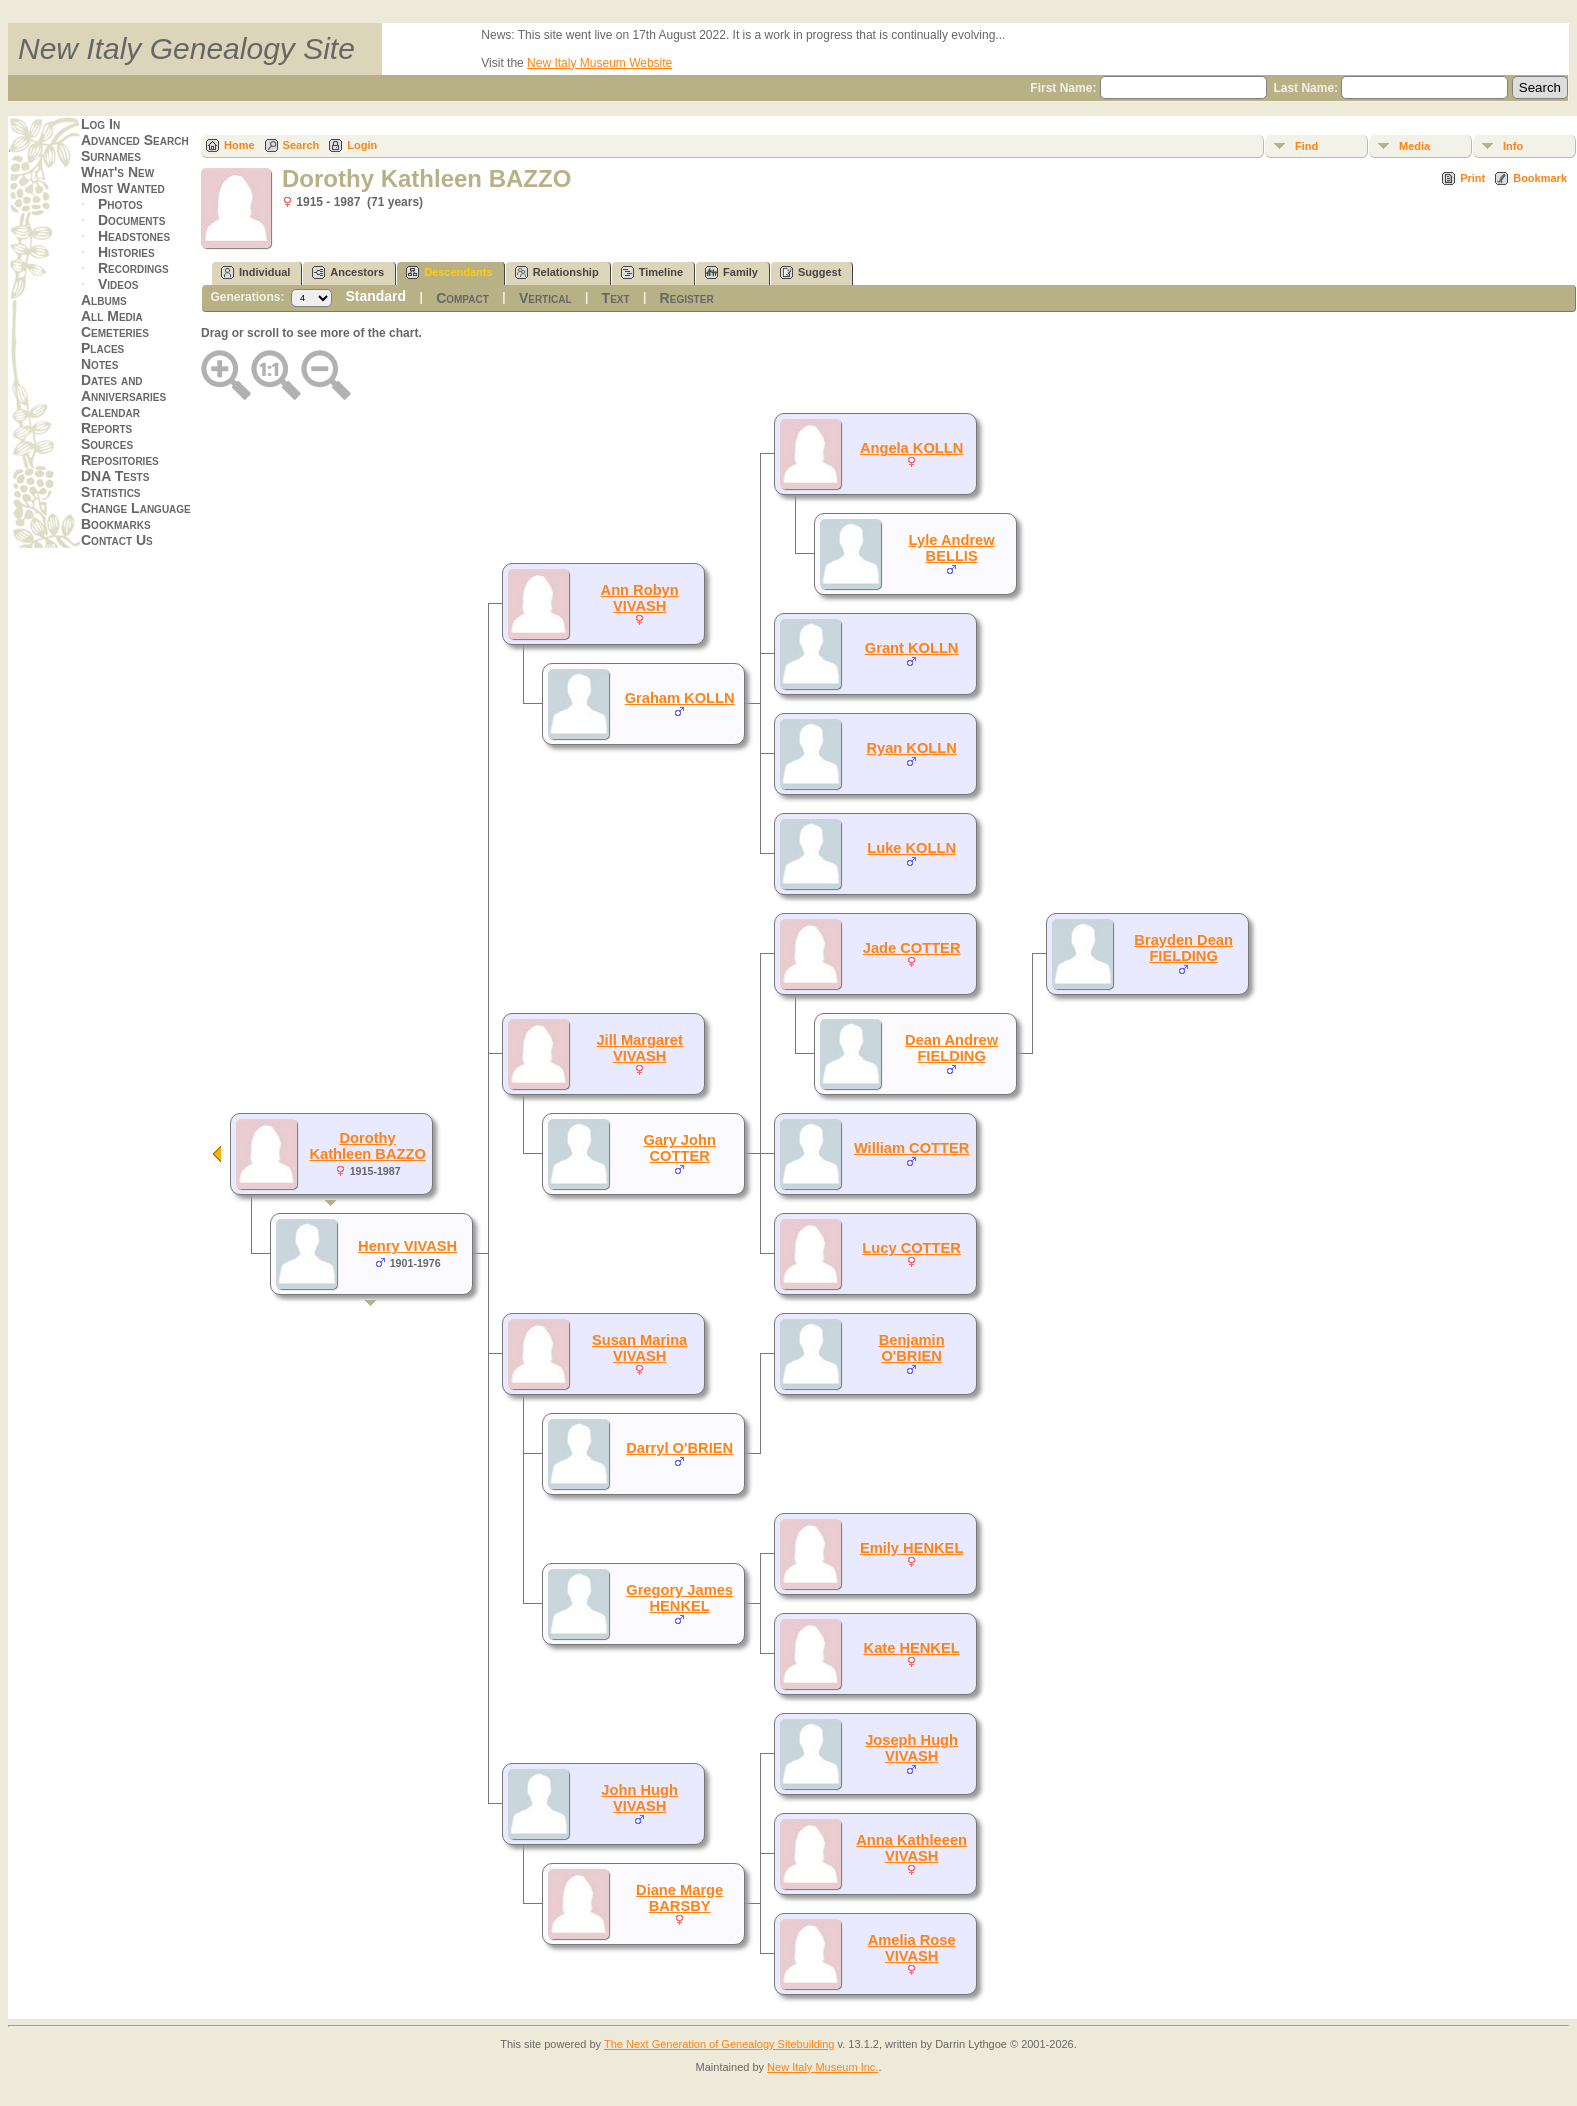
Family (731, 272)
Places (102, 348)
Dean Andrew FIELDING (951, 1048)
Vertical (545, 298)
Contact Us (117, 540)
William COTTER (912, 1148)
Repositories (120, 460)
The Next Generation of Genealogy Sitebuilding (719, 2044)
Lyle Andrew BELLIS (952, 548)
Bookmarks (116, 524)
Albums (104, 300)
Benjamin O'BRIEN (912, 1348)
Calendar (110, 412)
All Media (112, 316)
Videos (118, 284)
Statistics (111, 492)
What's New (117, 172)
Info (1513, 146)
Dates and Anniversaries (123, 388)
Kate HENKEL (912, 1648)
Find (1306, 146)
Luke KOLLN (911, 848)
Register (687, 298)
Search (301, 145)
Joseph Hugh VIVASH (911, 1748)
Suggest (810, 272)
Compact (462, 298)
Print (1472, 178)
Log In (100, 124)
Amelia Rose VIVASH (912, 1948)
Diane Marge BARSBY (679, 1898)
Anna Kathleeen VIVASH (911, 1848)
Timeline (652, 272)
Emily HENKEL (911, 1548)
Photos (120, 204)
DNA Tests (115, 476)
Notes (99, 364)
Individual (255, 272)
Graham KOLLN (680, 698)
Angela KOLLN (911, 448)
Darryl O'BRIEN (679, 1448)
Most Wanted (123, 188)
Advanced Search (135, 140)
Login (362, 145)
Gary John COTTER (679, 1148)
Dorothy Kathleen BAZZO (367, 1146)
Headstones (134, 236)
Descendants (449, 272)
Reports (106, 428)
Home (239, 145)
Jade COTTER (912, 948)
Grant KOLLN (912, 648)
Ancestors (348, 272)
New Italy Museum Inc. (822, 2067)
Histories (126, 252)
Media (1414, 146)
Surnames (111, 156)
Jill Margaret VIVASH (639, 1048)
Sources (107, 444)
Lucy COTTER (911, 1248)
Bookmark (1540, 178)
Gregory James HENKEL (679, 1598)
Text (616, 298)
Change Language (136, 508)
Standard (375, 296)
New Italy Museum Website (599, 63)
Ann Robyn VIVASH (640, 598)
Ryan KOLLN (911, 748)
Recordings (133, 268)
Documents (131, 220)
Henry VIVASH (407, 1246)
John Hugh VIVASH (639, 1798)
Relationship (557, 272)
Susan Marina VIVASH (639, 1348)
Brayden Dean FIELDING (1183, 948)
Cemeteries (115, 332)
